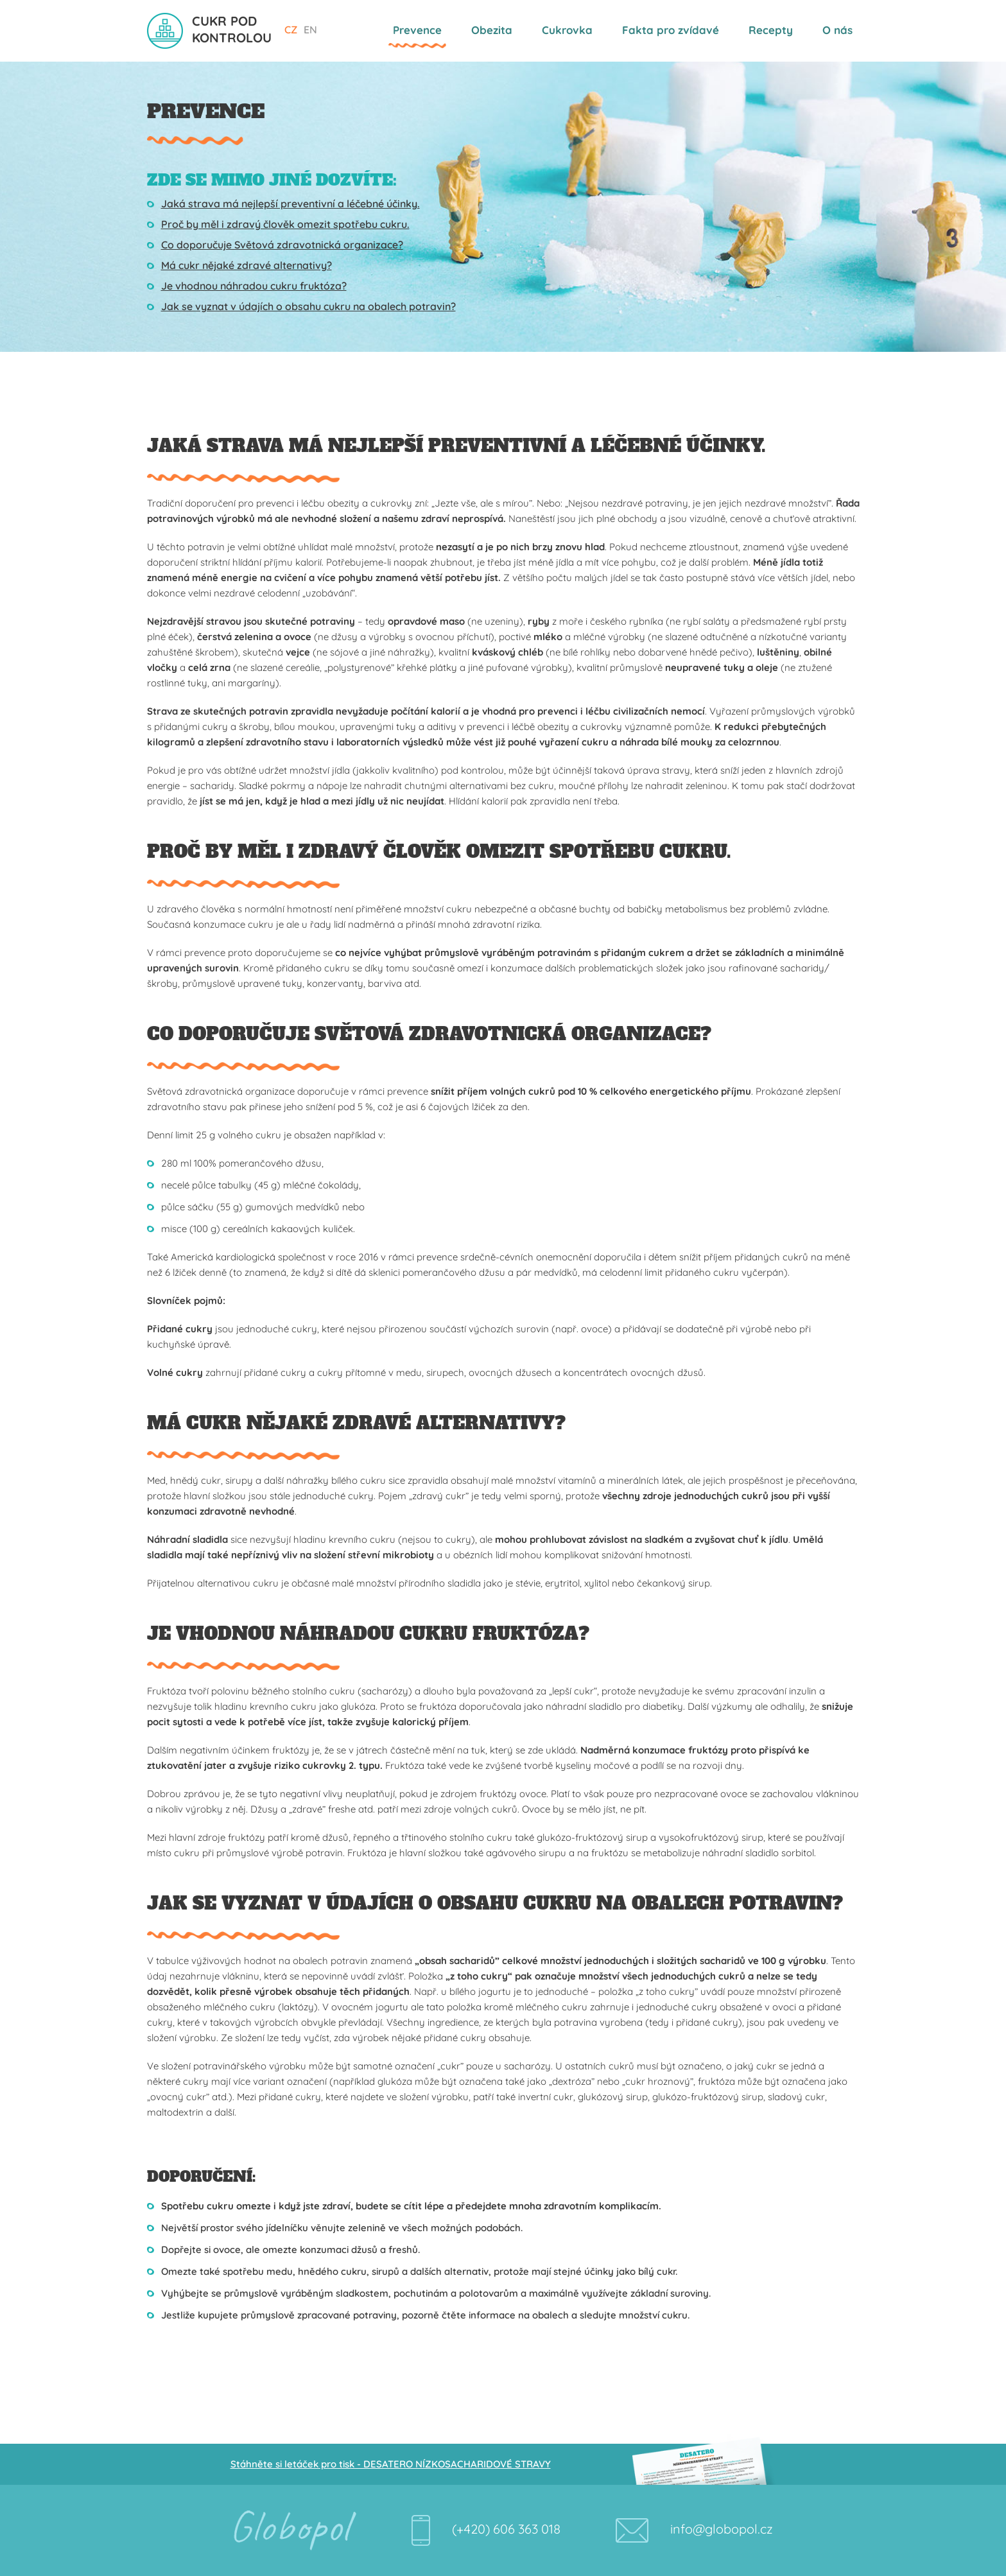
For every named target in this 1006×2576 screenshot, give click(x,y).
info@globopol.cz (721, 2529)
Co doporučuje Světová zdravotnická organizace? (282, 244)
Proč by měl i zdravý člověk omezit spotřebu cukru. (285, 224)
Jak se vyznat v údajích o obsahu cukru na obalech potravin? (308, 306)
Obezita (491, 30)
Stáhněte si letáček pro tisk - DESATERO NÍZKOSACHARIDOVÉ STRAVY (390, 2464)
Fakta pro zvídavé (670, 30)
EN (310, 29)
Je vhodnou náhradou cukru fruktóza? (254, 285)
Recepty (771, 30)
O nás (837, 30)
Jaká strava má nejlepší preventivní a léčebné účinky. (290, 203)
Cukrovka (567, 30)
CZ (290, 29)
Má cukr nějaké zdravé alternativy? (246, 265)
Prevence (417, 30)
